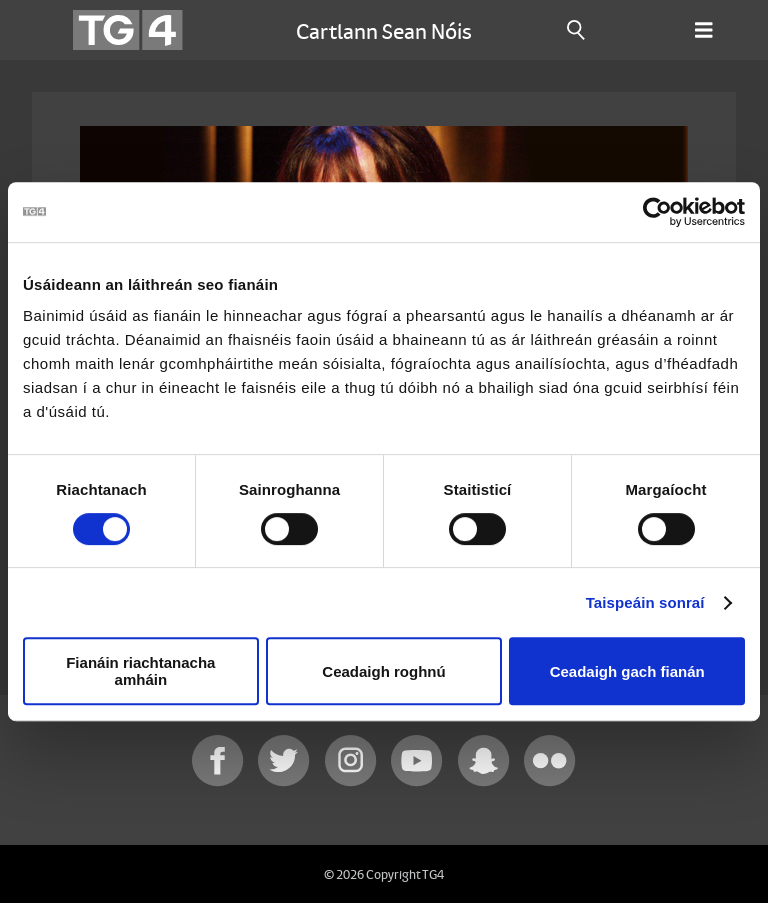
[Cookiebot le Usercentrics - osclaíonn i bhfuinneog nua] (657, 212)
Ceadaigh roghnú (383, 671)
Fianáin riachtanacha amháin (140, 671)
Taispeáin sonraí (645, 602)
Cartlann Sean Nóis (384, 30)
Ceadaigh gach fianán (627, 671)
